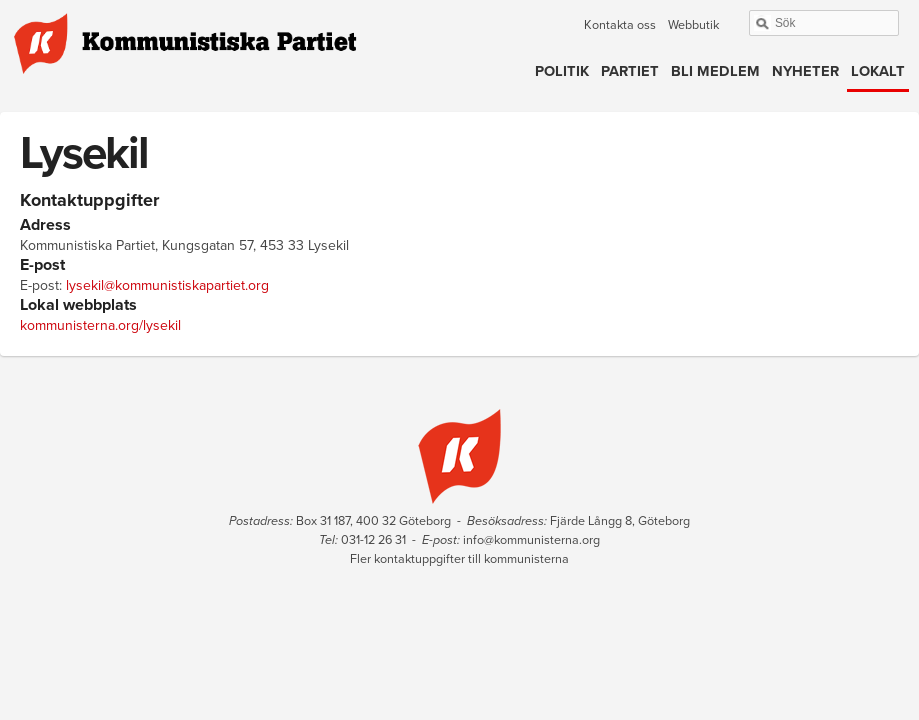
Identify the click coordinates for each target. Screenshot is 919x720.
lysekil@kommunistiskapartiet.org (167, 285)
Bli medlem (715, 71)
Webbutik (693, 25)
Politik (562, 71)
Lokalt (878, 71)
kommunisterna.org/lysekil (100, 325)
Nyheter (805, 71)
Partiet (630, 71)
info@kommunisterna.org (531, 540)
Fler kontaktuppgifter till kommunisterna (459, 559)
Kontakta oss (620, 25)
